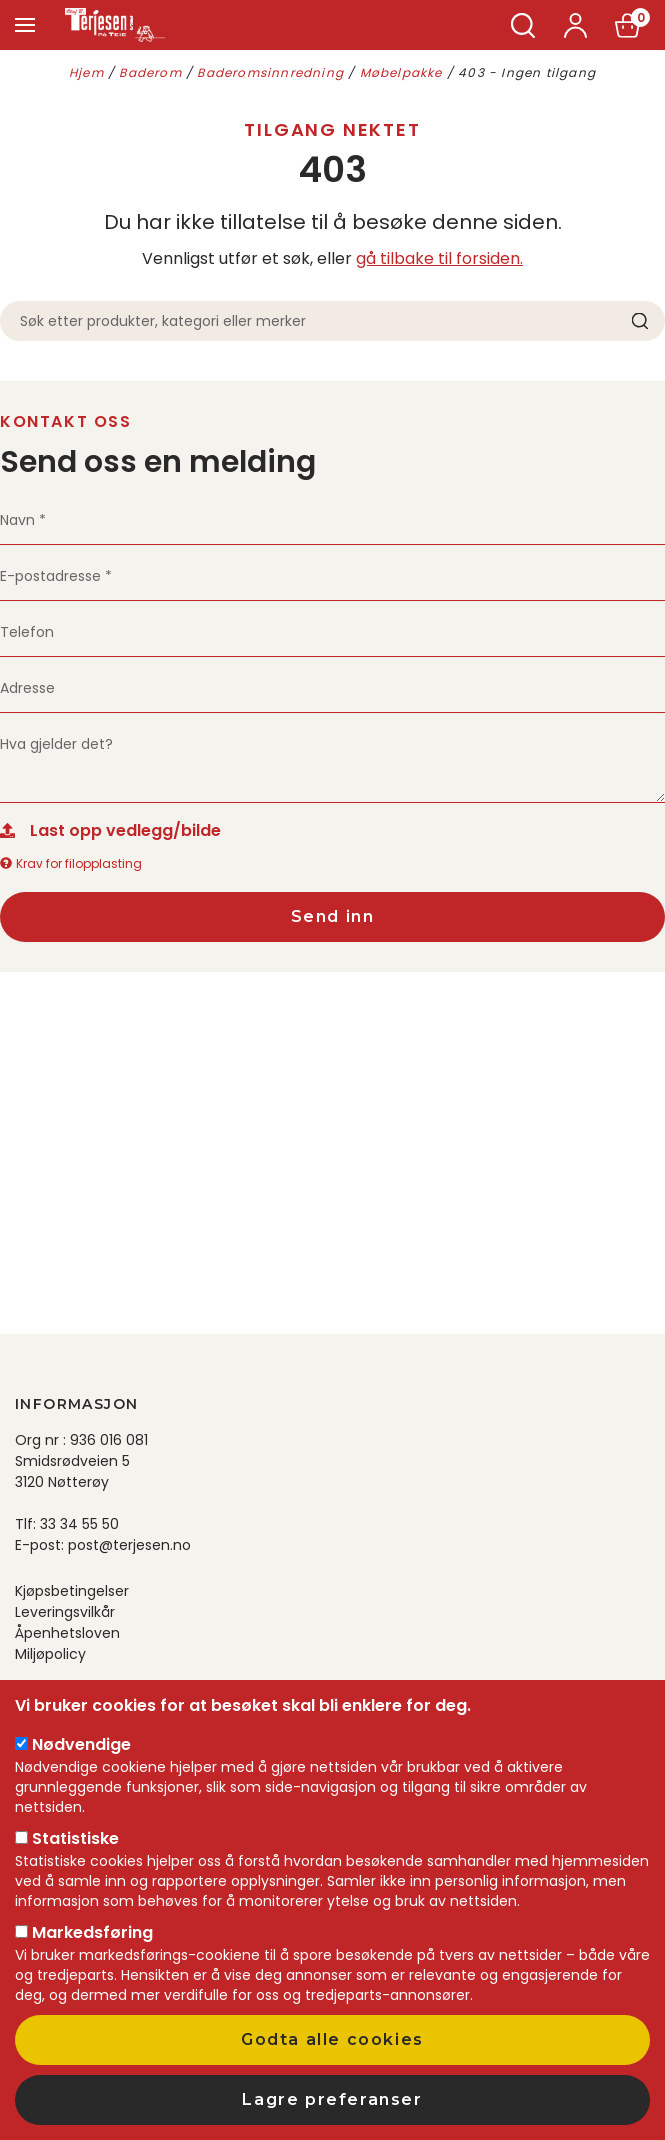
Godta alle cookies (332, 2039)
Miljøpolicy (50, 1654)
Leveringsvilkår (65, 1612)
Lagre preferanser (332, 2099)
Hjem (86, 72)
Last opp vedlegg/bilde (125, 830)
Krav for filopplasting (71, 863)
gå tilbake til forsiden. (439, 258)
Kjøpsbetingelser (72, 1591)
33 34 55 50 (79, 1524)
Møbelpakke (401, 72)
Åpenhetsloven (67, 1633)
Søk (523, 25)
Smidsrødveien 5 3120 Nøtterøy (72, 1471)
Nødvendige (81, 1744)
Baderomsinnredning (270, 72)
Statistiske (75, 1838)
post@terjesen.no (129, 1545)
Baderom (150, 72)
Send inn (333, 916)
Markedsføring (92, 1932)
